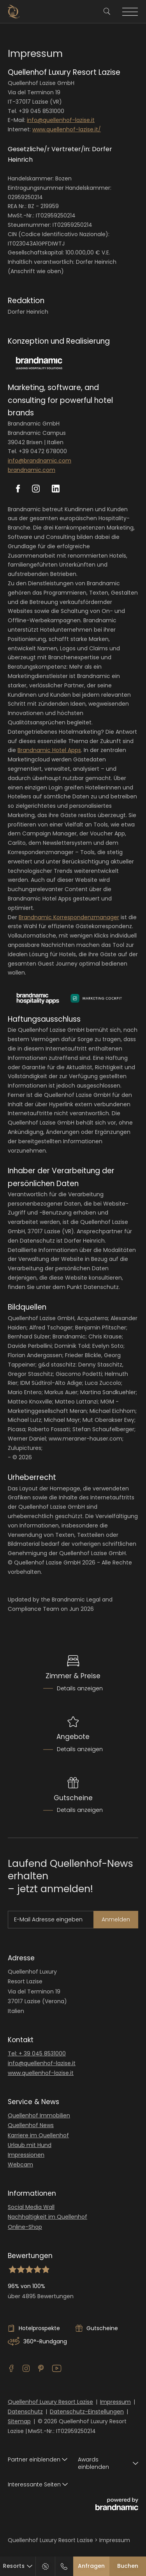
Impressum (115, 2402)
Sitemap (19, 2421)
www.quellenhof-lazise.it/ (66, 129)
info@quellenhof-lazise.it (61, 120)
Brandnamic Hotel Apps (49, 750)
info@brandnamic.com (39, 460)
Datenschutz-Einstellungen (87, 2411)
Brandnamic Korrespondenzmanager (69, 917)
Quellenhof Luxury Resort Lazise (50, 2402)
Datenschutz (25, 2411)
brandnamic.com (31, 470)
